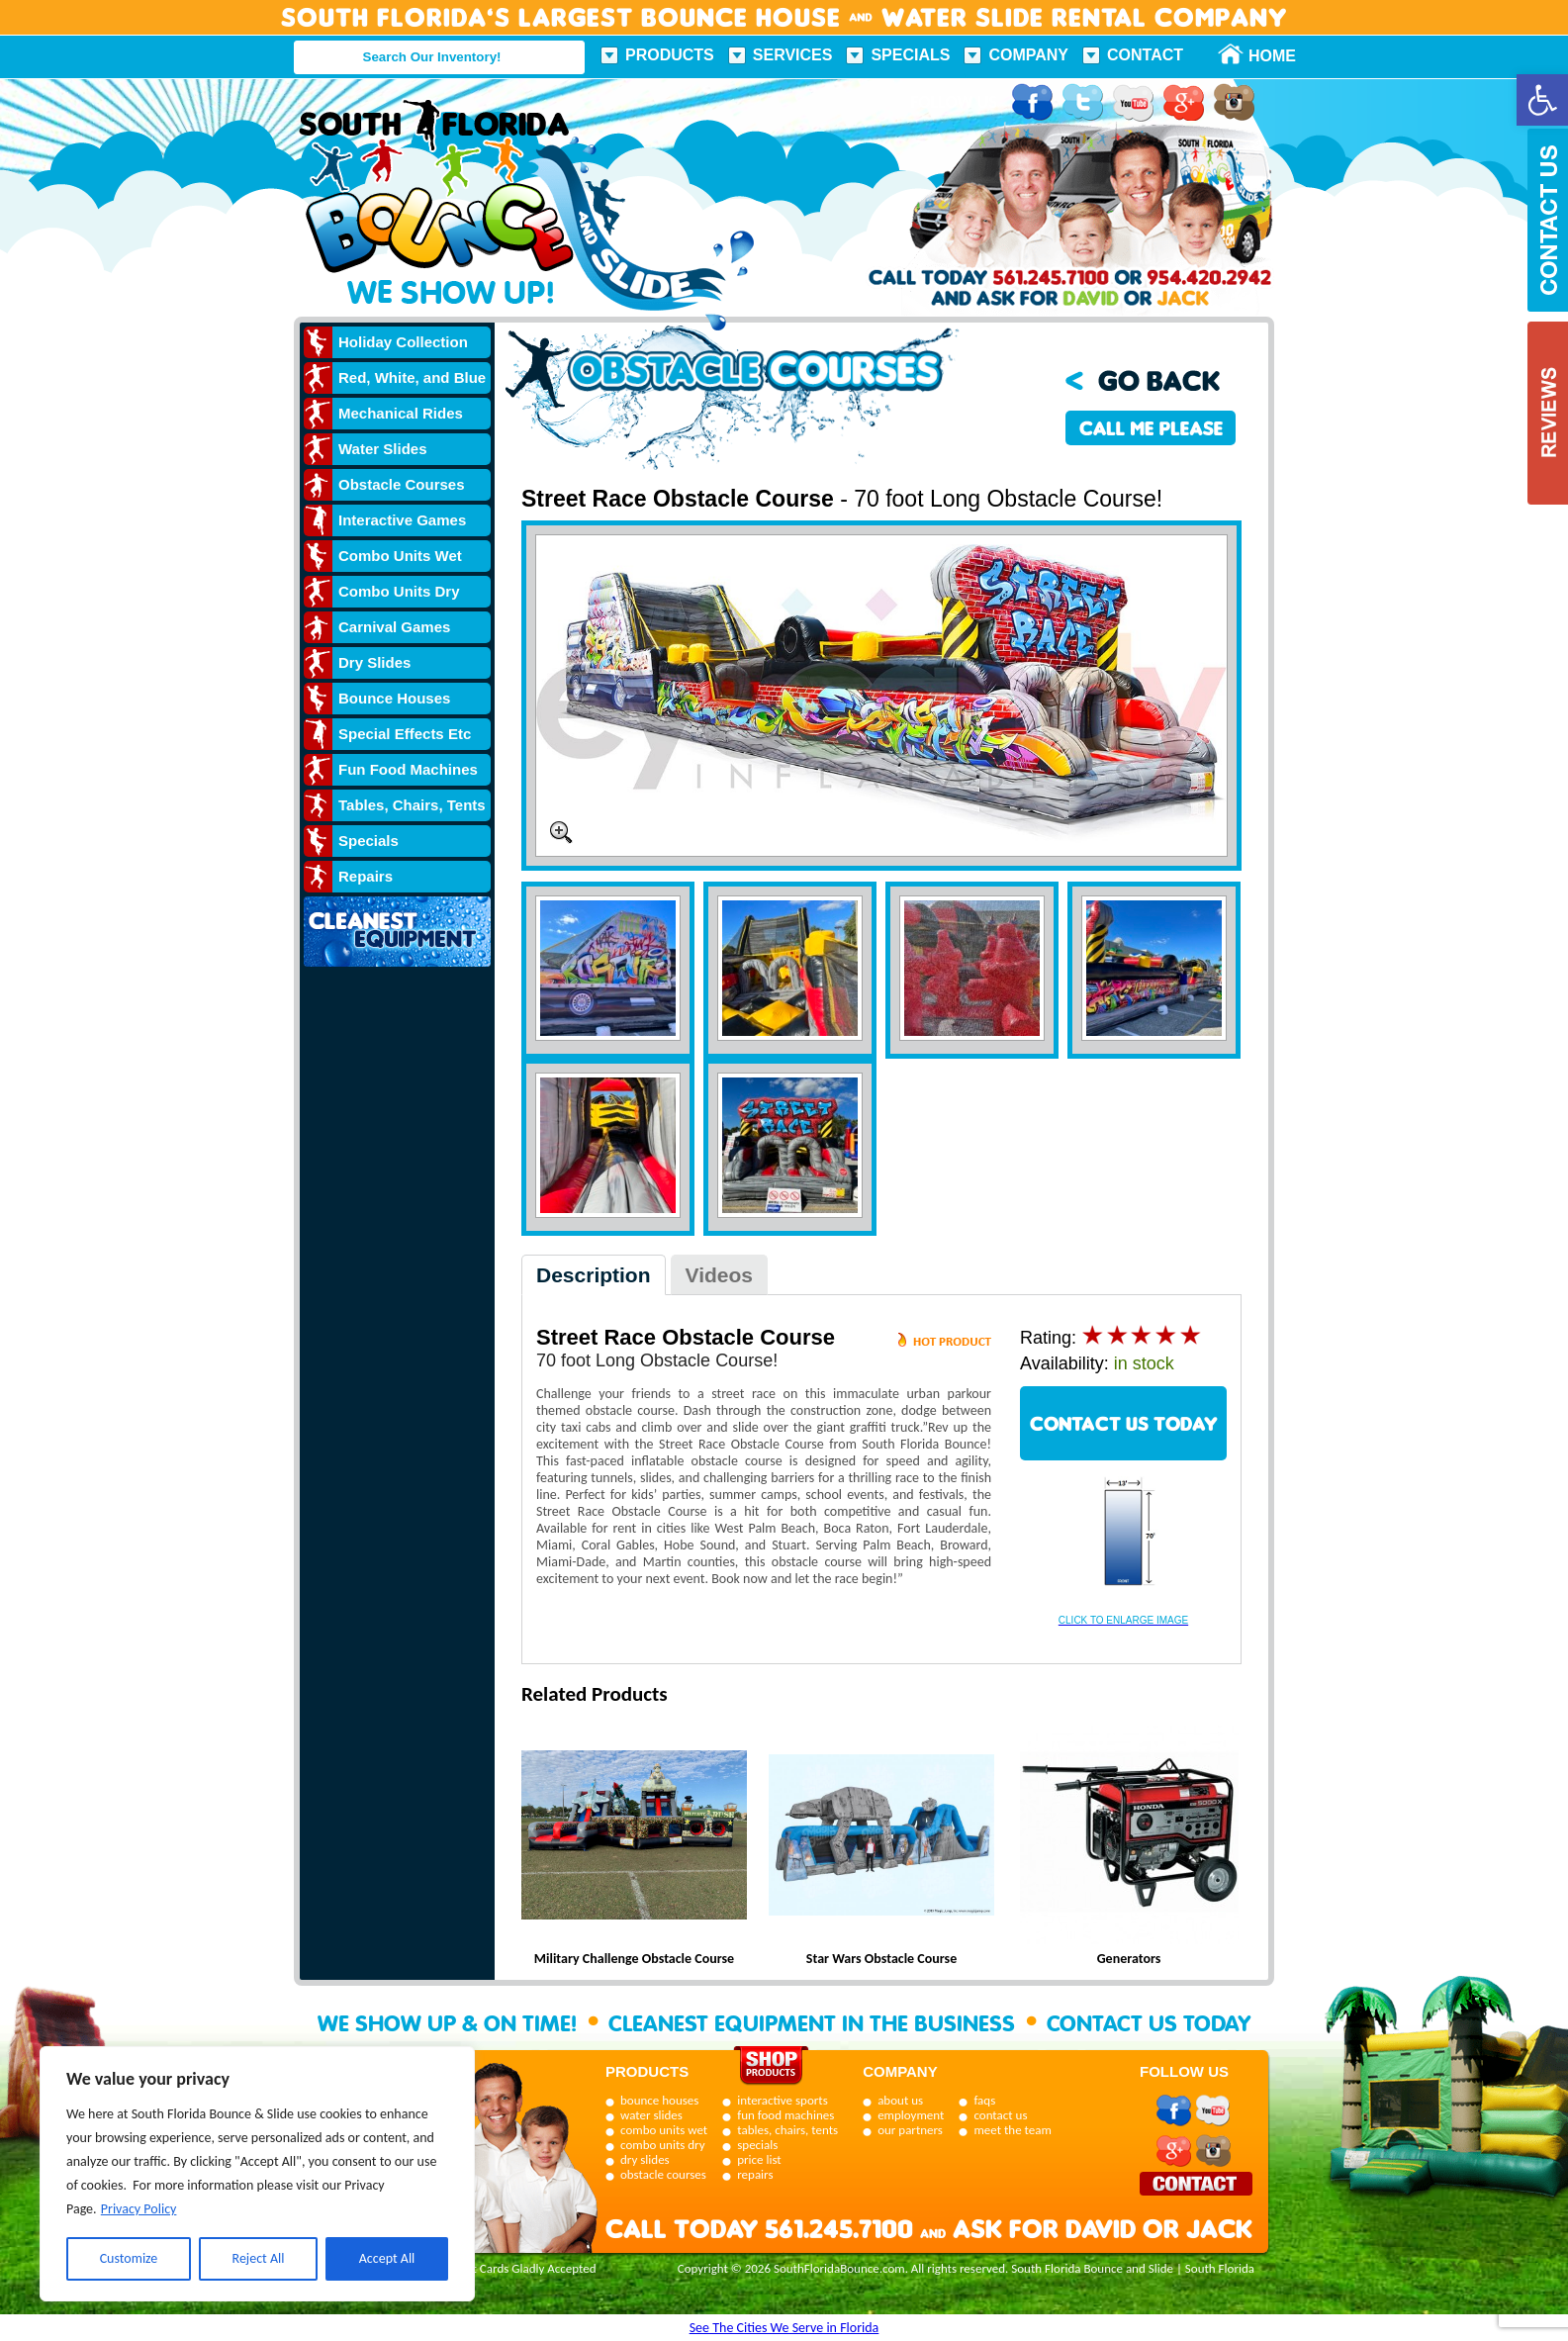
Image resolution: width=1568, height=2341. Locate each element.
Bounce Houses (394, 698)
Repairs (365, 876)
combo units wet (663, 2129)
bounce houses (659, 2100)
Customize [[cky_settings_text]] (129, 2258)
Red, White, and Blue (412, 377)
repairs (755, 2174)
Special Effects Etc (404, 733)
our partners (910, 2129)
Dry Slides (374, 662)
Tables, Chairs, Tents (412, 804)
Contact (1145, 55)
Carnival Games (394, 626)
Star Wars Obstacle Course (881, 1958)
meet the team (1012, 2129)
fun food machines (785, 2114)
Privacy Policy (139, 2209)
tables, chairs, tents (787, 2129)
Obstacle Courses (401, 484)
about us (900, 2100)
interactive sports (782, 2100)
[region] (257, 2173)
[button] (1542, 100)
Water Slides (382, 448)
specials (757, 2144)
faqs (984, 2100)
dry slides (645, 2159)
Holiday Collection (403, 341)
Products (669, 55)
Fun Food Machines (408, 769)
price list (759, 2159)
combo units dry (662, 2144)
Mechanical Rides (400, 413)
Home (1261, 55)
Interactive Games (402, 520)
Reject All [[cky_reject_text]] (258, 2258)
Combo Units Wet (400, 555)
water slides (651, 2114)
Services (793, 55)
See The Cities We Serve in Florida (784, 2327)
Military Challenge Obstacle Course (634, 1958)
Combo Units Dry (399, 591)
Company (1028, 55)
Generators (1129, 1958)
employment (910, 2114)
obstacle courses (663, 2174)
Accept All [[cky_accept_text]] (387, 2258)
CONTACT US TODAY (1124, 1423)
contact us (1000, 2114)
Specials (910, 55)
